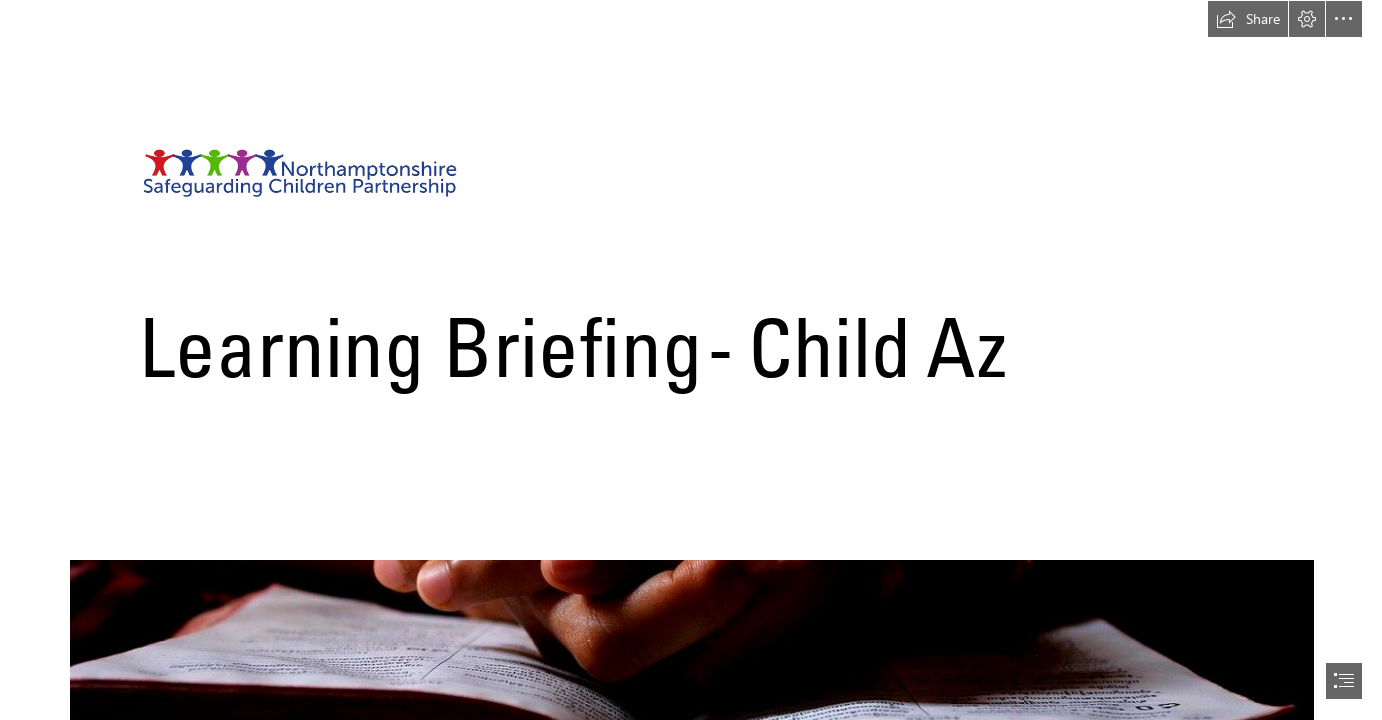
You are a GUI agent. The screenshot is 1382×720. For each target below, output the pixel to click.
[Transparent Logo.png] (691, 225)
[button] (1248, 19)
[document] (691, 360)
